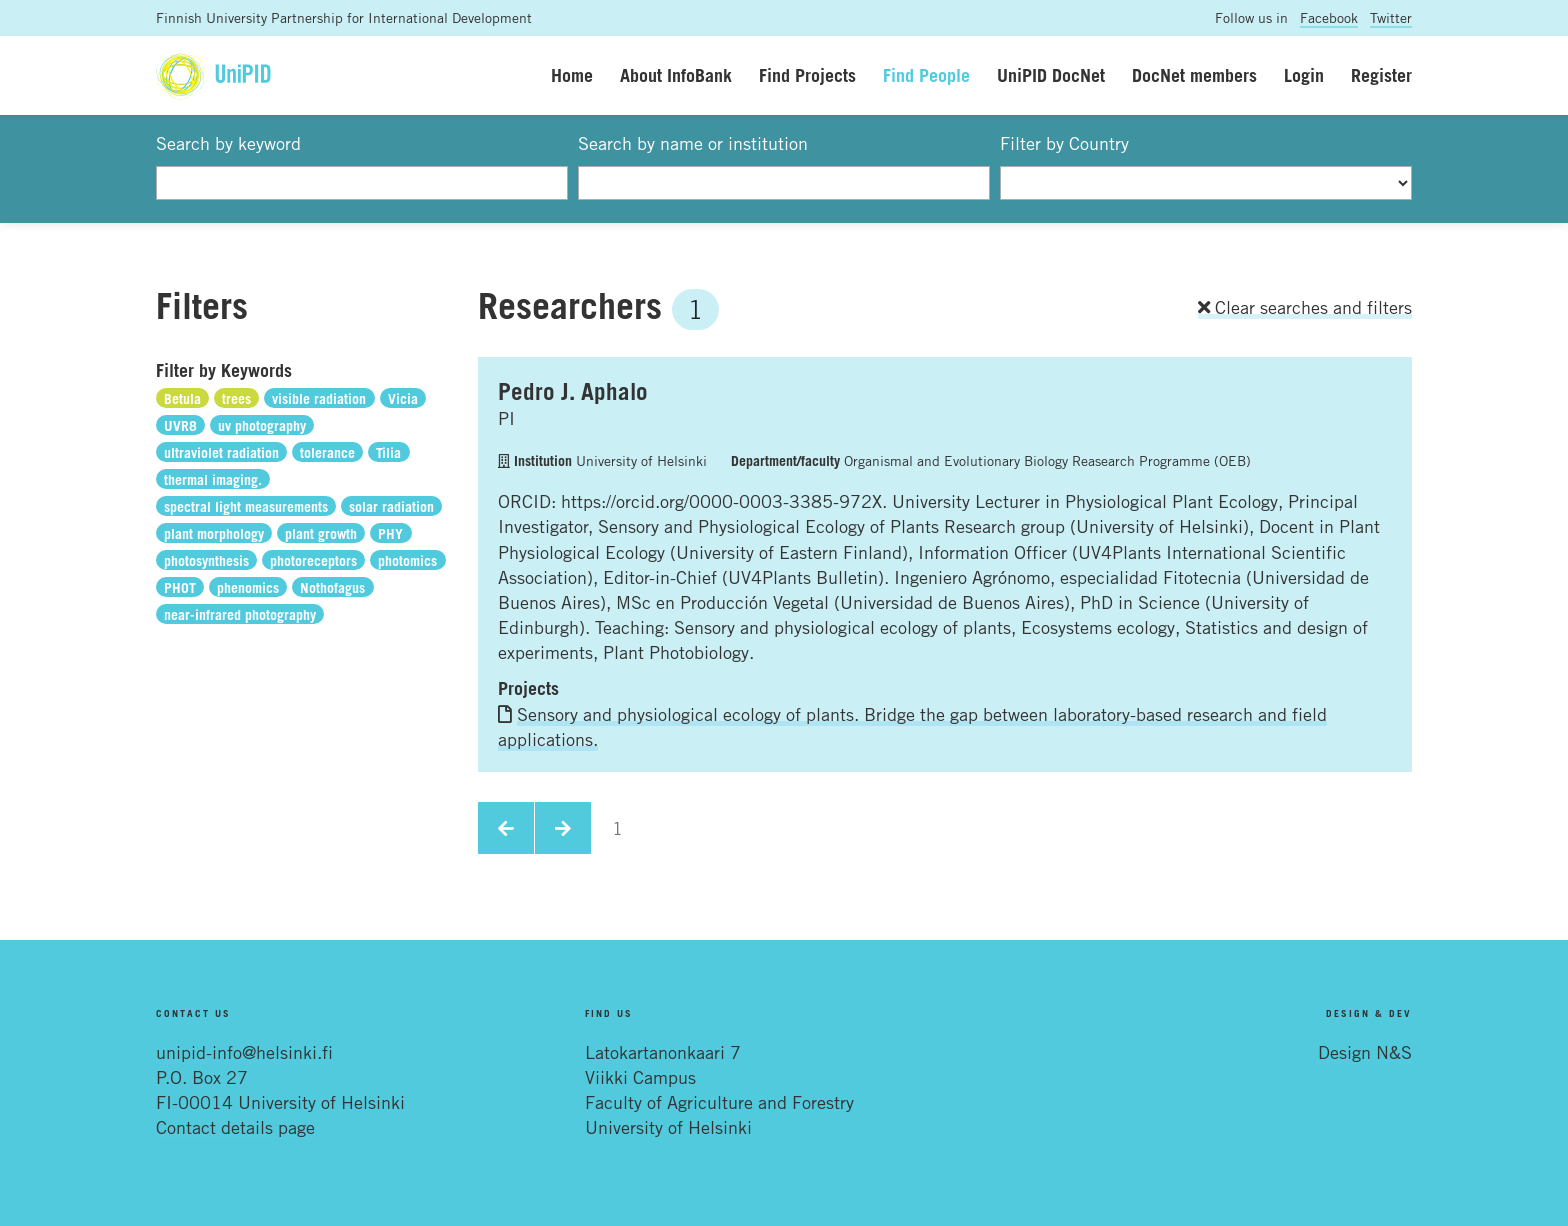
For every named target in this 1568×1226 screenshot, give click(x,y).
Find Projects (807, 75)
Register (1381, 75)
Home (572, 75)
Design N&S (1365, 1052)
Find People (926, 75)
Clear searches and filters (1305, 307)
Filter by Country (1064, 143)
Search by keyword (228, 143)
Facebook (1329, 17)
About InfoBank (676, 75)
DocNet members (1194, 75)
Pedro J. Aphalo (573, 391)
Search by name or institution (693, 143)
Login (1304, 75)
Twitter (1391, 17)
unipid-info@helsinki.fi (244, 1052)
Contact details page (235, 1127)
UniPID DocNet (1051, 75)
